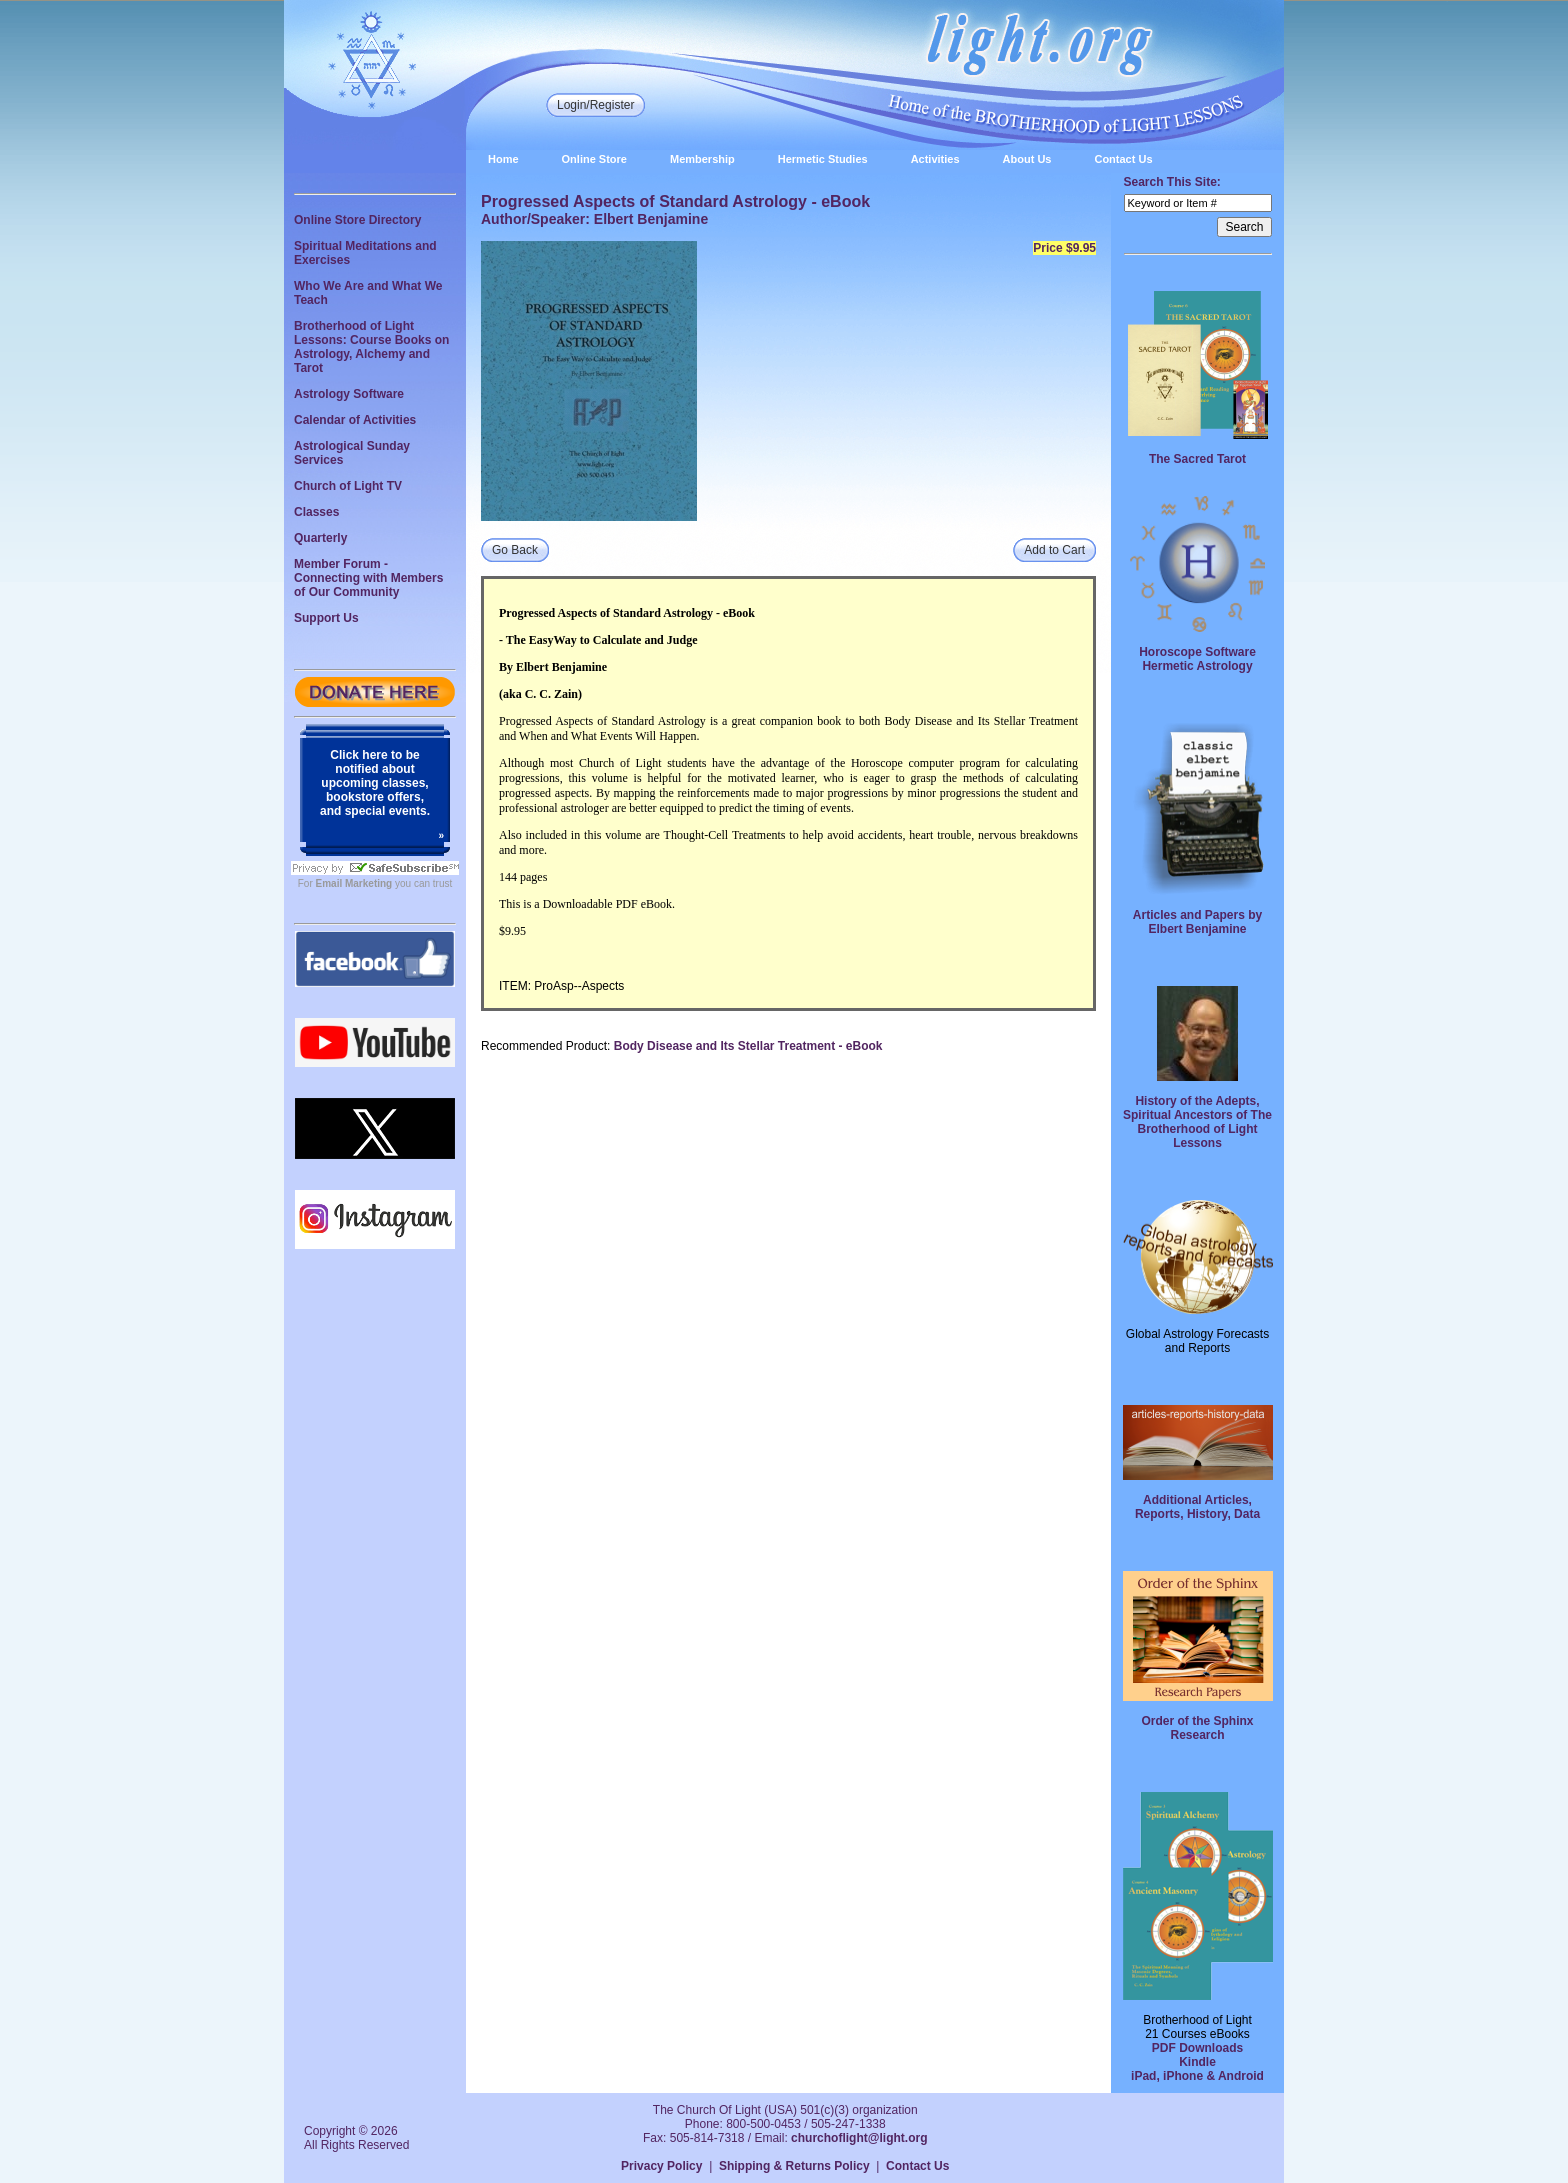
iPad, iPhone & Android (1197, 2076)
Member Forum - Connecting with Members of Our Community (368, 578)
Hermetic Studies (823, 159)
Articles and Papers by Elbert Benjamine (1197, 922)
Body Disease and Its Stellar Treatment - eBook (748, 1046)
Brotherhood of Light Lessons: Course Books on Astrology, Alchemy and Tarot (371, 347)
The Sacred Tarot (1197, 459)
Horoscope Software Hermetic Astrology (1197, 659)
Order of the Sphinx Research (1197, 1728)
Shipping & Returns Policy (794, 2166)
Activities (935, 159)
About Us (1027, 159)
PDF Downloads (1197, 2048)
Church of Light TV (348, 486)
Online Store (594, 159)
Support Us (326, 618)
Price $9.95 (1064, 248)
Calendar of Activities (355, 420)
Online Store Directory (357, 220)
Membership (702, 159)
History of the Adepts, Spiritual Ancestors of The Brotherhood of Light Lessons (1197, 1122)
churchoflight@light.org (859, 2138)
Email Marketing (354, 883)
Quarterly (320, 538)
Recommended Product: (545, 1046)
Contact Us (1123, 159)
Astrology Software (349, 394)
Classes (316, 512)
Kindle (1197, 2062)
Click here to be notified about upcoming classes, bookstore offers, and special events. (375, 783)
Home (503, 159)
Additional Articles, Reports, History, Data (1197, 1507)
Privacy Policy (661, 2166)
